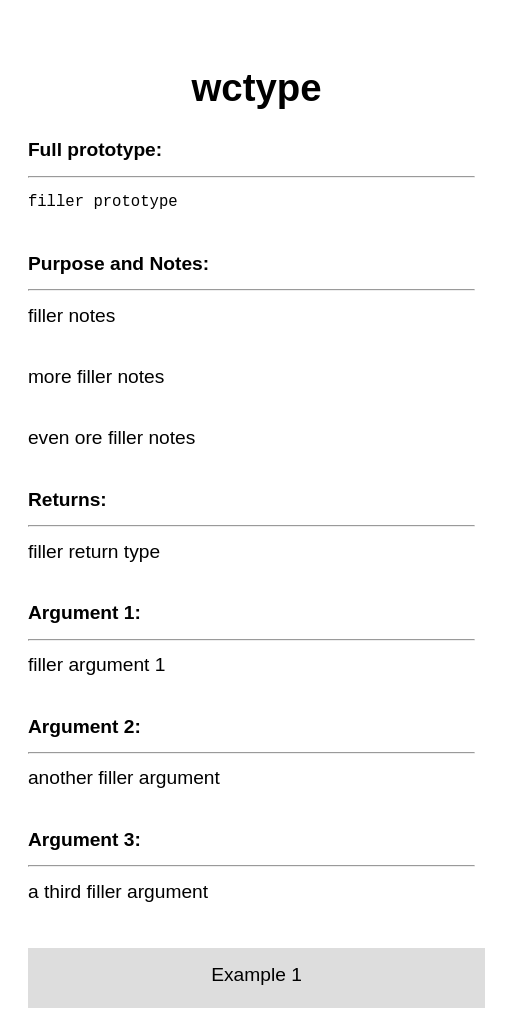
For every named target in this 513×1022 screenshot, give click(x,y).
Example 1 (256, 974)
